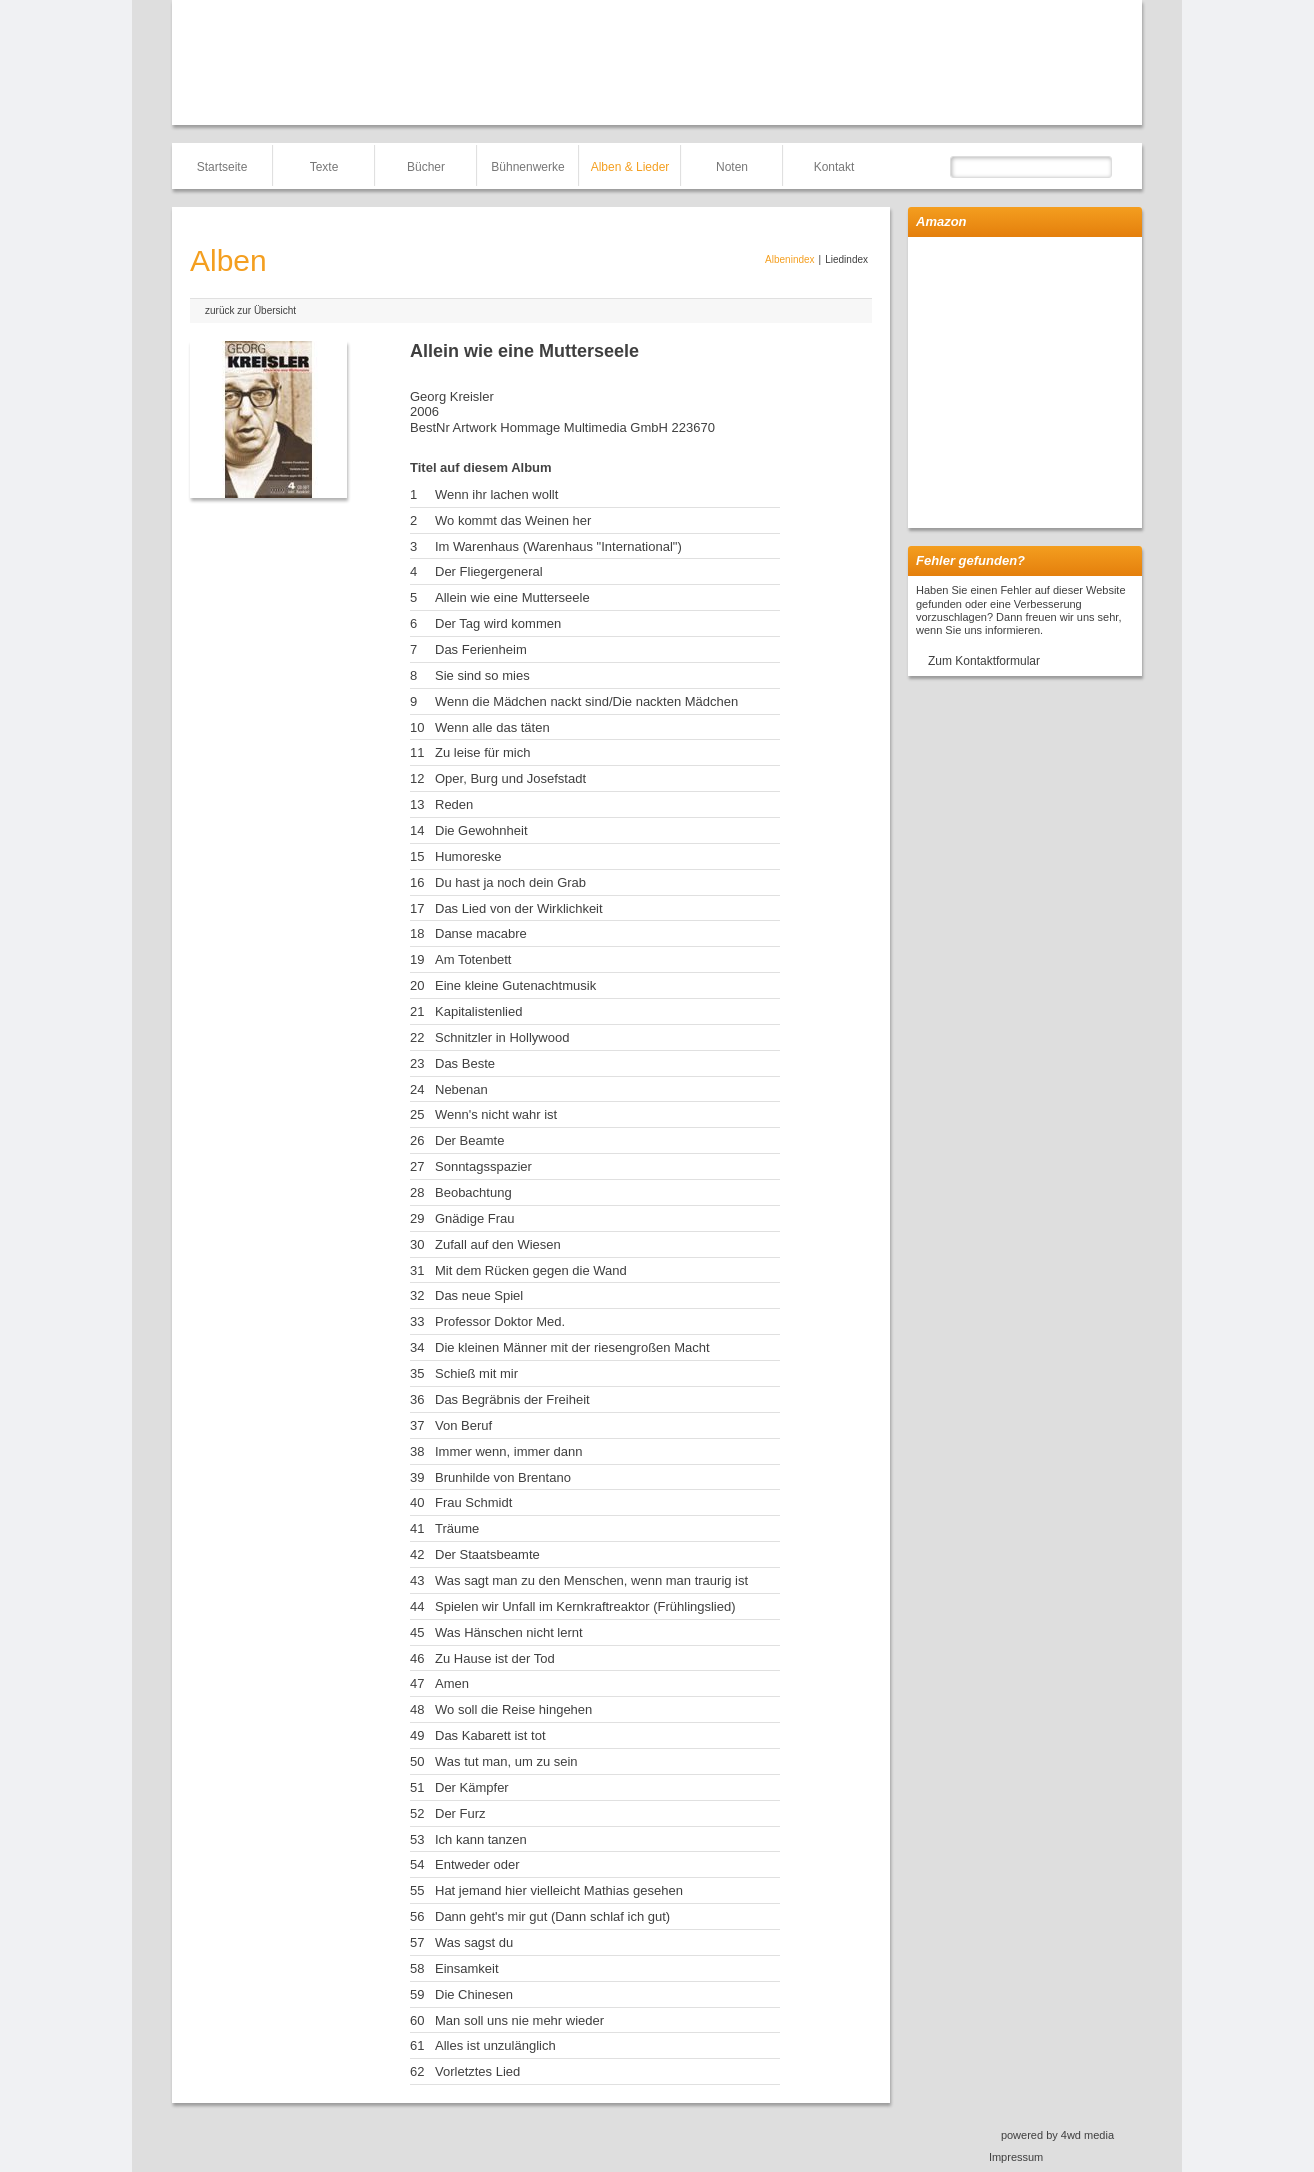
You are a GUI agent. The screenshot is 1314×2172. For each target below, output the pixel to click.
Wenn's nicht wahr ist (496, 1114)
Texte (324, 167)
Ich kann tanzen (481, 1839)
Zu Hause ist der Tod (495, 1658)
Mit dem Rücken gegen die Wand (531, 1270)
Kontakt (834, 167)
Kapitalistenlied (478, 1011)
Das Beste (465, 1063)
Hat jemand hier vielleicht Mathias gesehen (559, 1890)
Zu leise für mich (482, 752)
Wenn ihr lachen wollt (496, 494)
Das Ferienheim (481, 649)
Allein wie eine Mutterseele (512, 597)
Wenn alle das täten (492, 727)
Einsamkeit (467, 1968)
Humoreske (468, 856)
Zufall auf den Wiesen (498, 1244)
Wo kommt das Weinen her (513, 520)
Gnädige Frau (475, 1218)
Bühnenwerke (527, 167)
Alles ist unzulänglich (495, 2045)
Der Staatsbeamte (487, 1554)
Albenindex (789, 259)
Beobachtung (473, 1192)
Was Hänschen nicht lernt (509, 1632)
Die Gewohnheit (481, 830)
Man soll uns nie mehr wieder (519, 2020)
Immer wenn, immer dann (508, 1451)
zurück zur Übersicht (250, 310)
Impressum (1016, 2157)
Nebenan (461, 1089)
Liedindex (846, 259)
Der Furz (460, 1813)
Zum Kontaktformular (984, 661)
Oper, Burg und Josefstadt (510, 778)
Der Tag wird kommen (498, 623)
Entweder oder (477, 1864)
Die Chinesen (474, 1994)
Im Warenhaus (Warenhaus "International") (558, 546)
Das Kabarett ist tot (490, 1735)
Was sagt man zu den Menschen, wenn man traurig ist (591, 1580)
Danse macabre (481, 933)
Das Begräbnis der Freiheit (512, 1399)
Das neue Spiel (479, 1295)
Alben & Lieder (630, 167)
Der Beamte (469, 1140)
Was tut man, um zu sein (506, 1761)
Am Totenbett (473, 959)
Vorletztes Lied (477, 2071)
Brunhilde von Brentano (503, 1477)
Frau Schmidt (473, 1502)
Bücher (426, 167)
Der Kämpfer (472, 1787)
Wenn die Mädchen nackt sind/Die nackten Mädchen (586, 701)
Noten (732, 167)
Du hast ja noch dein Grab (510, 882)
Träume (457, 1528)
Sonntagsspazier (483, 1166)
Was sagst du (474, 1942)
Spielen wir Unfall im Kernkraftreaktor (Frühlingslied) (585, 1606)
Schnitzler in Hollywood (502, 1037)
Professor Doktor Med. (500, 1321)
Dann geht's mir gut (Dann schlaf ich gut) (552, 1916)
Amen (452, 1683)
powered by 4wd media (1057, 2135)
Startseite (222, 167)
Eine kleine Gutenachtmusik (515, 985)
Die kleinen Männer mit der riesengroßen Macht (572, 1347)
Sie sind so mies (482, 675)
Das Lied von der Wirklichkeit (519, 908)
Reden (454, 804)
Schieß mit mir (476, 1373)
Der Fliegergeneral (489, 571)
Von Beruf (463, 1425)
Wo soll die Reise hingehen (513, 1709)
